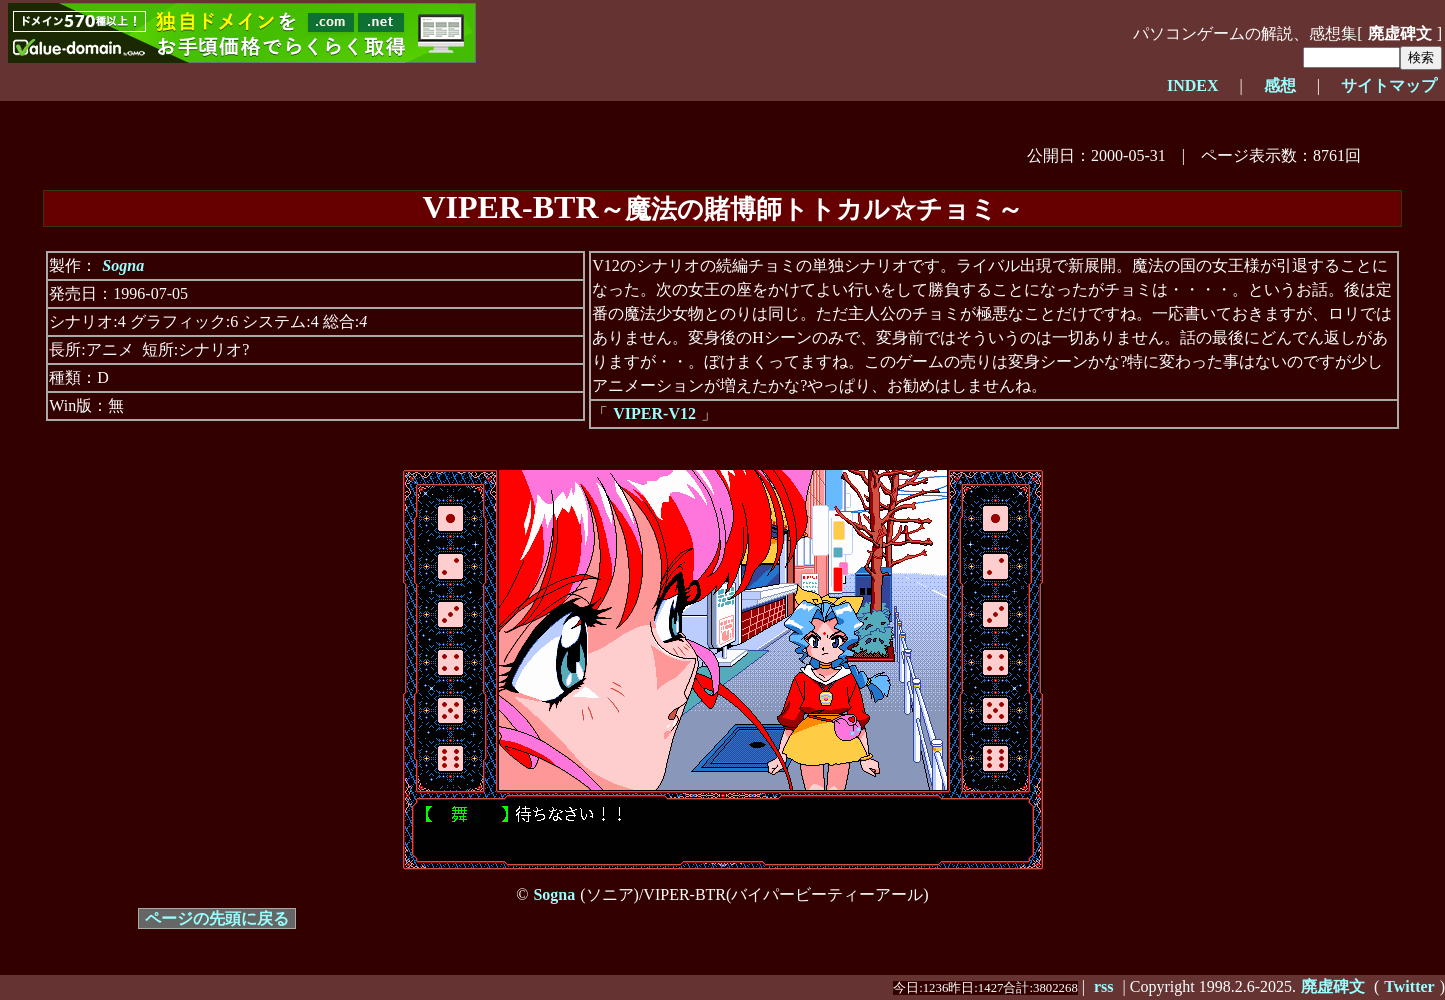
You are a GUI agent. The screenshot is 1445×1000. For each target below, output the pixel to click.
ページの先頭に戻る (217, 918)
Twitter (1409, 986)
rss (1104, 986)
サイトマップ (1389, 85)
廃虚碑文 (1400, 33)
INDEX (1193, 85)
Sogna (123, 265)
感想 (1280, 85)
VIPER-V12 (654, 413)
